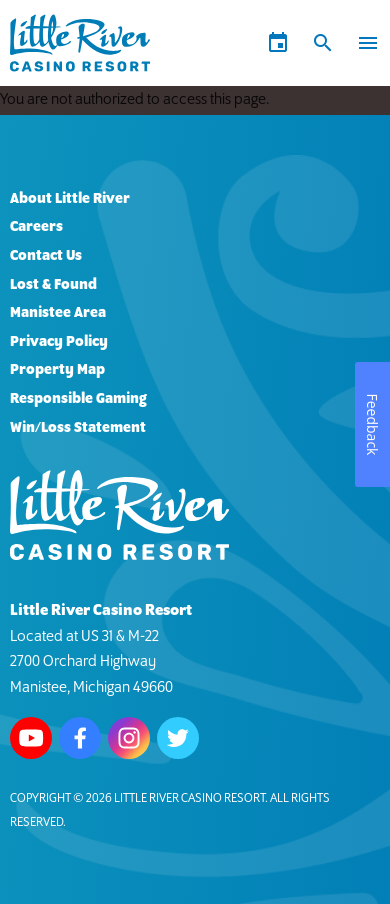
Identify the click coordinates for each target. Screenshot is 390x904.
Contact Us (46, 256)
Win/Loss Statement (78, 428)
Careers (36, 227)
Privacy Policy (59, 342)
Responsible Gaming (78, 399)
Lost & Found (53, 285)
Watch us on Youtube (31, 738)
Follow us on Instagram (129, 738)
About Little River (70, 199)
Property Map (57, 370)
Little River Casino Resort (189, 798)
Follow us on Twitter (178, 738)
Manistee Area (58, 313)
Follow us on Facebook (80, 738)
